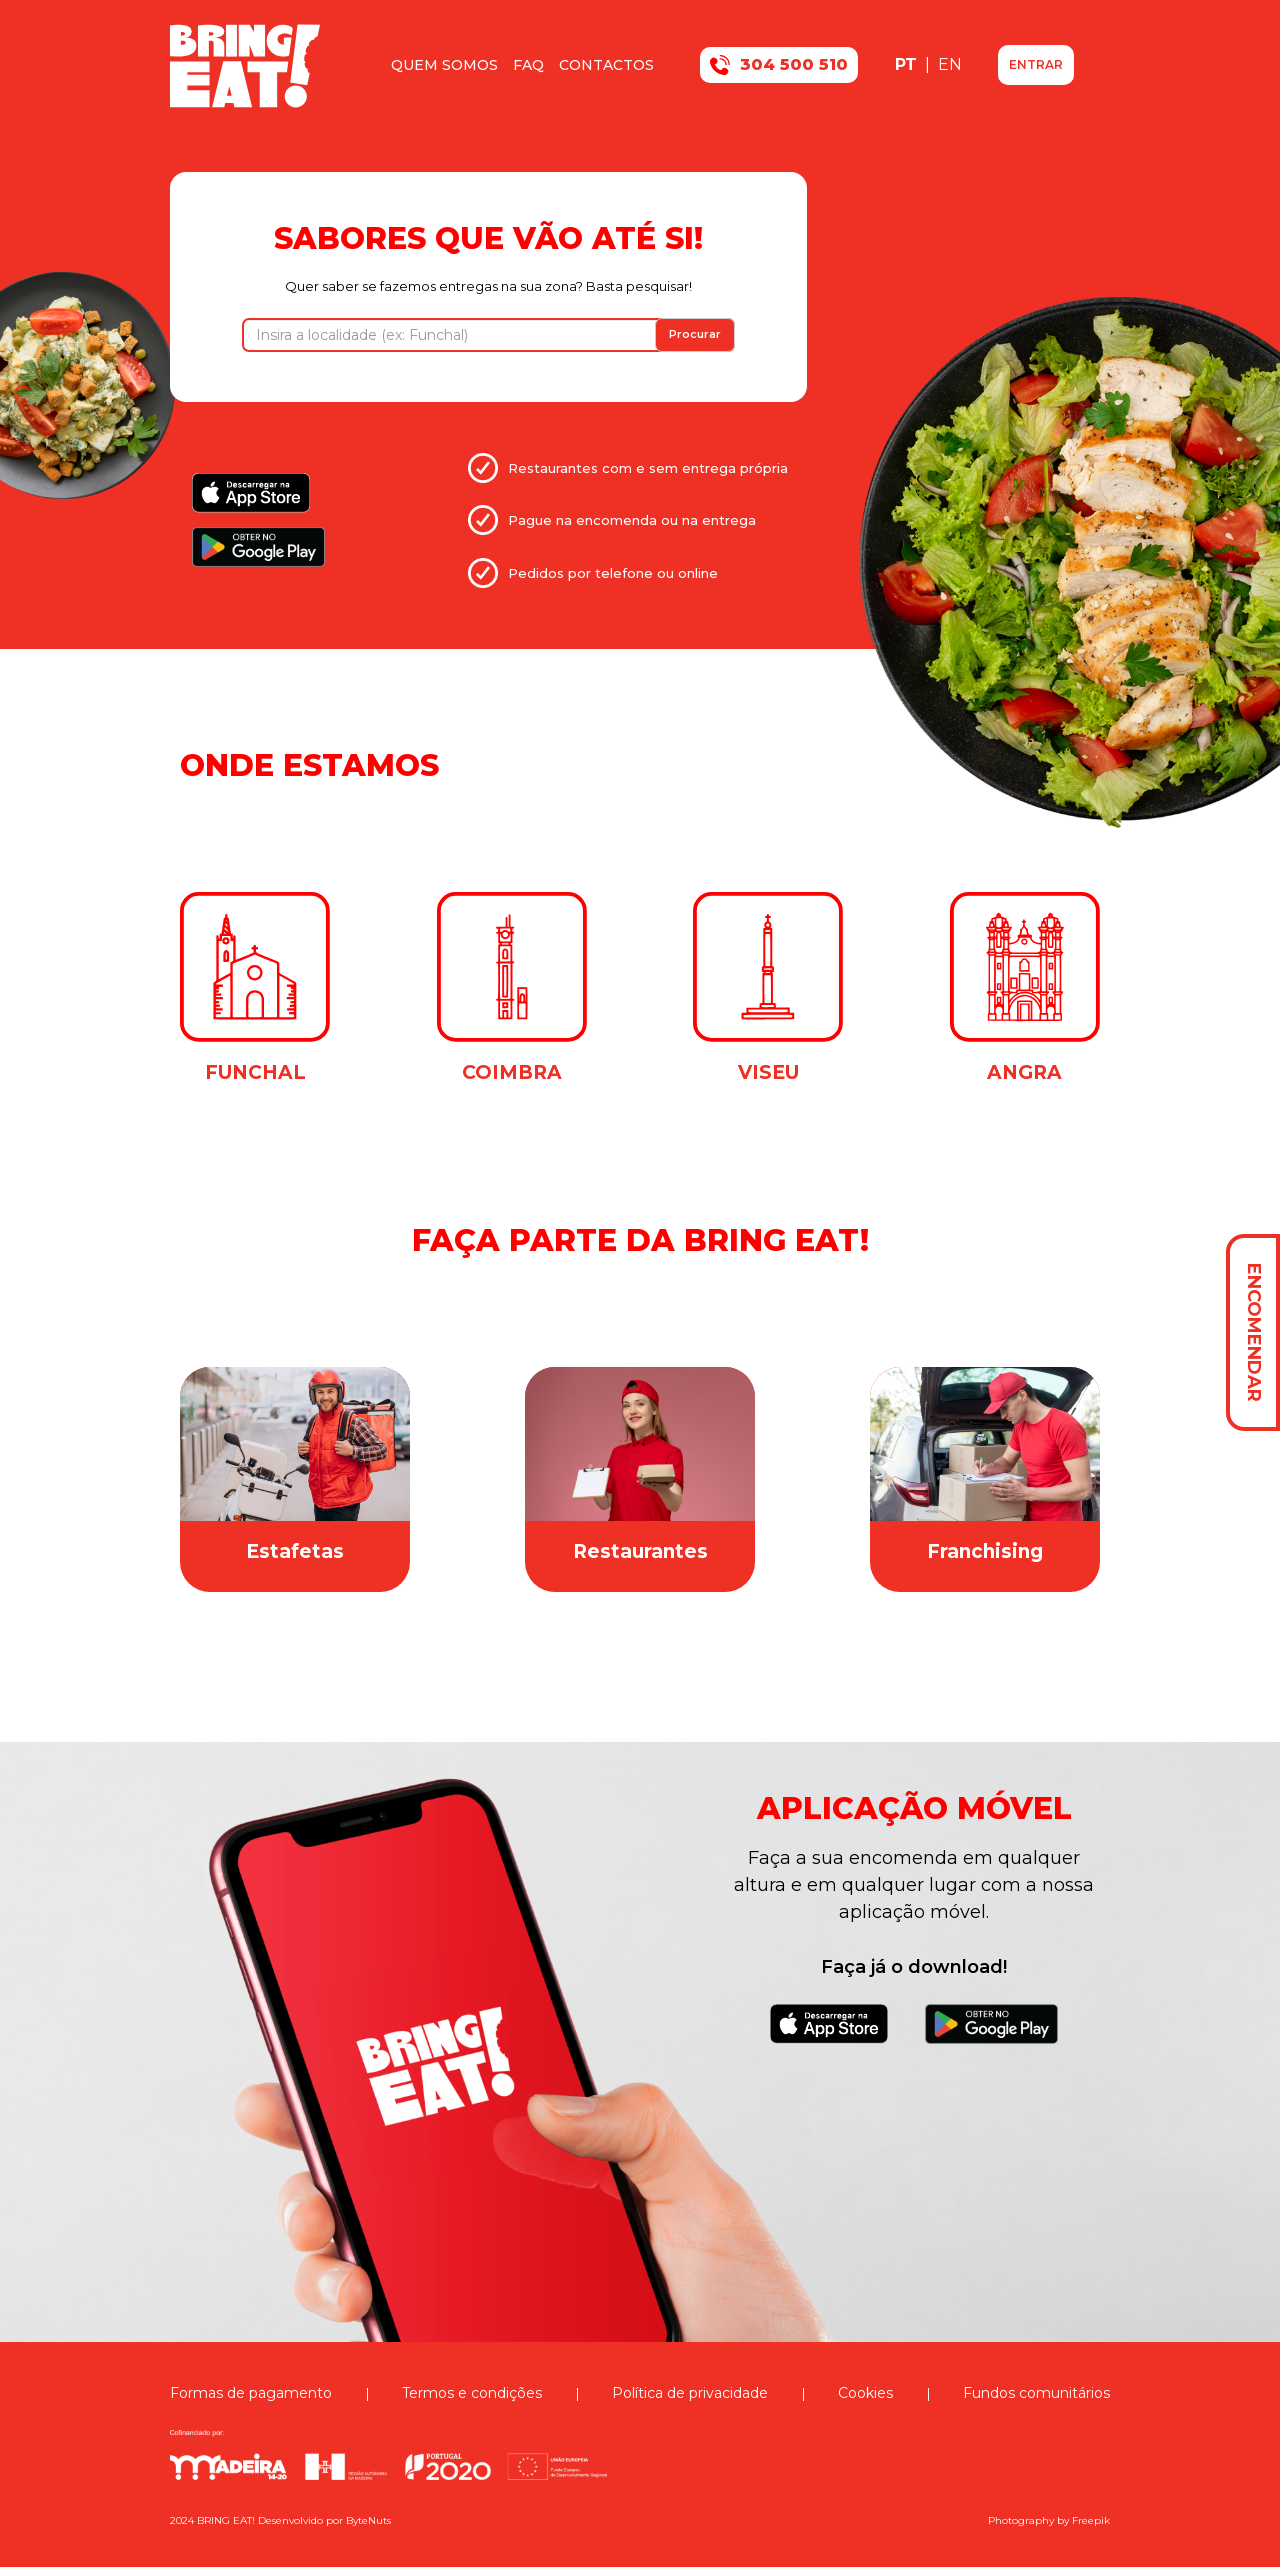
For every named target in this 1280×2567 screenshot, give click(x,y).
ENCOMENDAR (1254, 1332)
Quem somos (444, 65)
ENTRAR (1036, 64)
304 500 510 (779, 65)
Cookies (865, 2393)
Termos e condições (472, 2393)
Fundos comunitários (1036, 2393)
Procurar (695, 334)
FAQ (528, 65)
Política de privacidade (690, 2393)
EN (950, 64)
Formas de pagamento (251, 2393)
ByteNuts (368, 2520)
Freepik (1091, 2520)
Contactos (606, 65)
